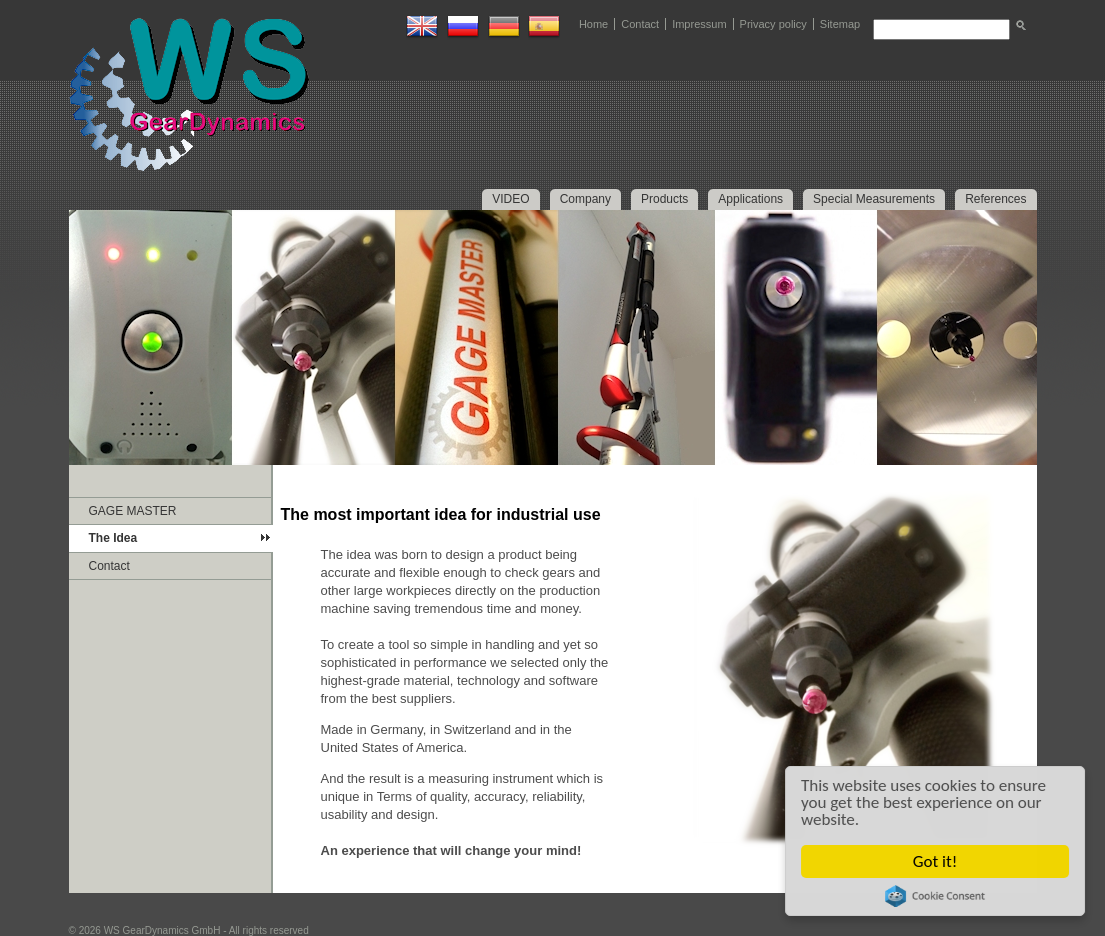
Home (593, 24)
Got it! (935, 861)
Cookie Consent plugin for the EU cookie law (935, 896)
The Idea (113, 538)
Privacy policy (773, 24)
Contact (640, 24)
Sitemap (840, 24)
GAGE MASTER (133, 511)
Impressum (699, 24)
